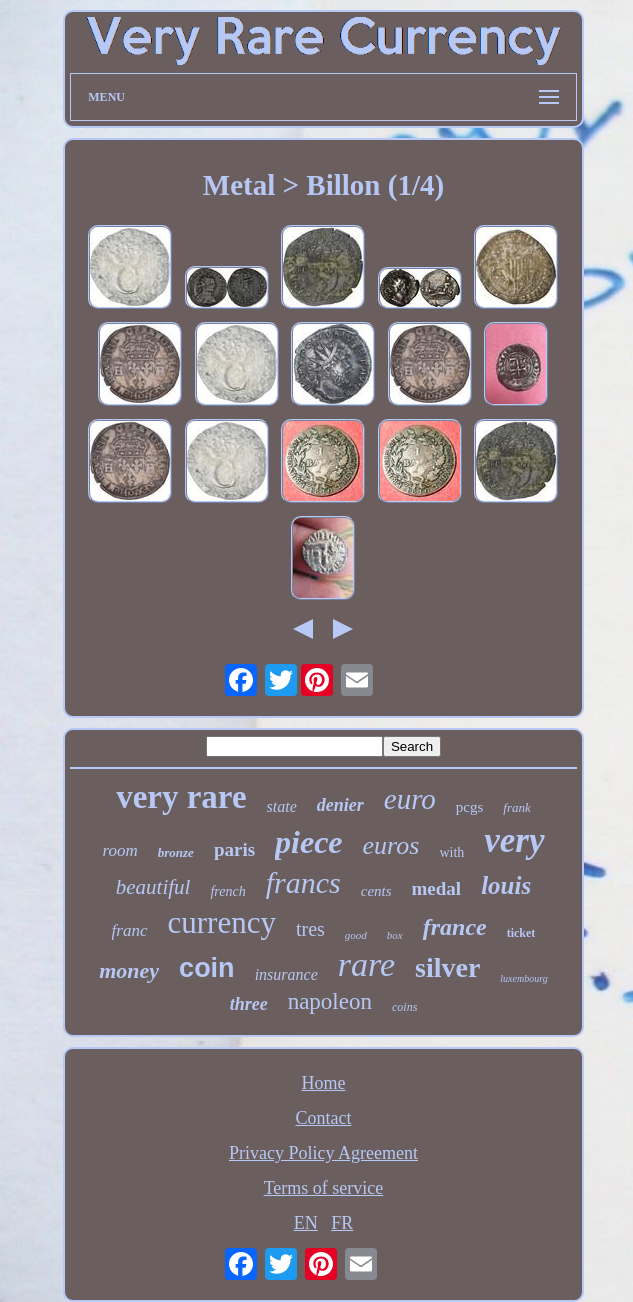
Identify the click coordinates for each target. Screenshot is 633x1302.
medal (437, 888)
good (356, 935)
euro (410, 799)
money (129, 970)
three (249, 1004)
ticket (521, 933)
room (119, 850)
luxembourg (523, 978)
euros (391, 845)
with (451, 852)
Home (323, 1083)
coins (404, 1007)
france (455, 927)
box (395, 935)
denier (340, 805)
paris (234, 849)
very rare (181, 797)
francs (303, 882)
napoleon (330, 1001)
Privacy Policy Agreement (323, 1153)
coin (207, 968)
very (514, 840)
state (282, 806)
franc (130, 930)
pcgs (470, 807)
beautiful (153, 887)
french (227, 891)
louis (506, 885)
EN (306, 1223)
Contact (323, 1118)
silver (447, 967)
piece (309, 842)
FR (342, 1223)
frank (516, 807)
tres (310, 929)
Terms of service (324, 1188)
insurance (286, 974)
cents (376, 891)
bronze (176, 852)
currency (222, 922)
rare (366, 964)
